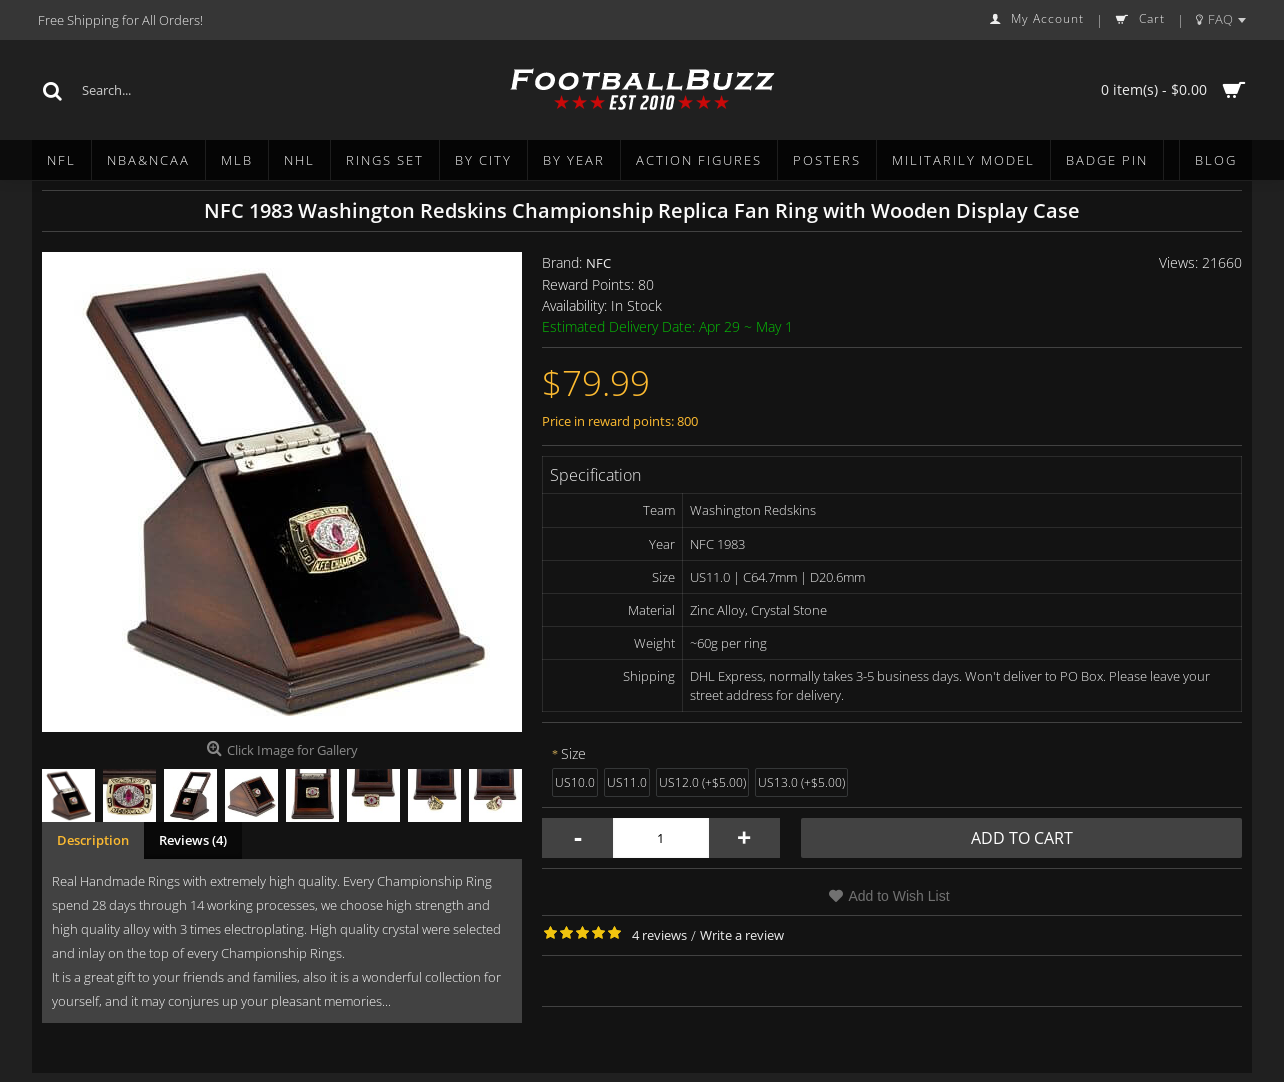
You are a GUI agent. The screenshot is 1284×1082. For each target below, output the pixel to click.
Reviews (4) (193, 840)
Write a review (742, 935)
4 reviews (659, 935)
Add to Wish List (898, 896)
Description (93, 840)
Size (573, 753)
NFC (598, 263)
